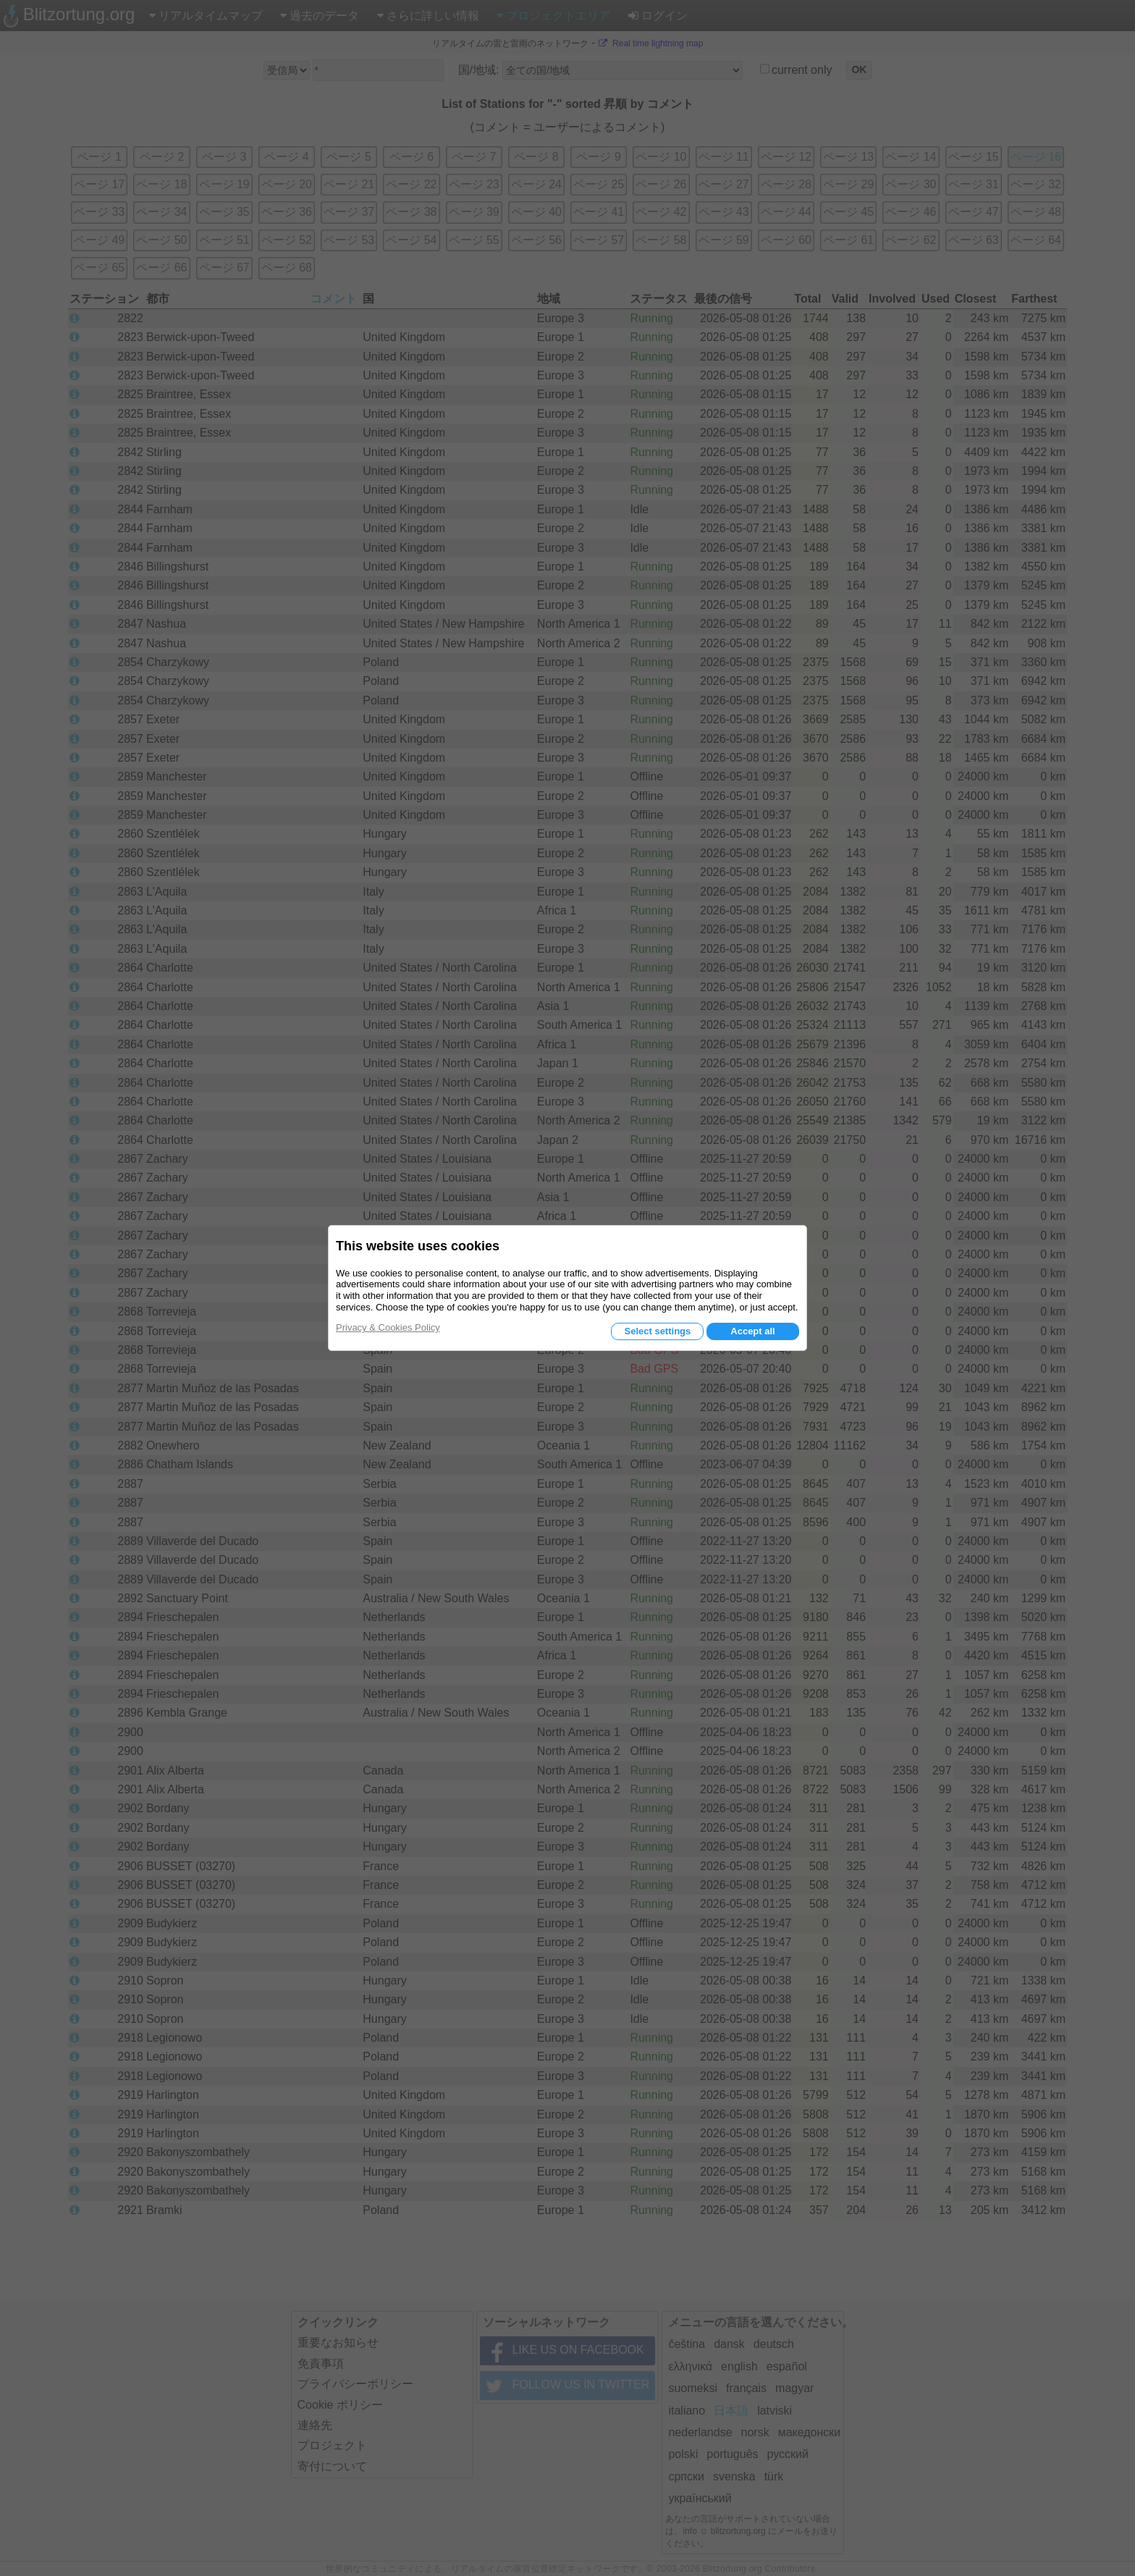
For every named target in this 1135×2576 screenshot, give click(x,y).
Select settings (657, 1331)
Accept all (752, 1331)
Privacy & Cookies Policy (388, 1327)
